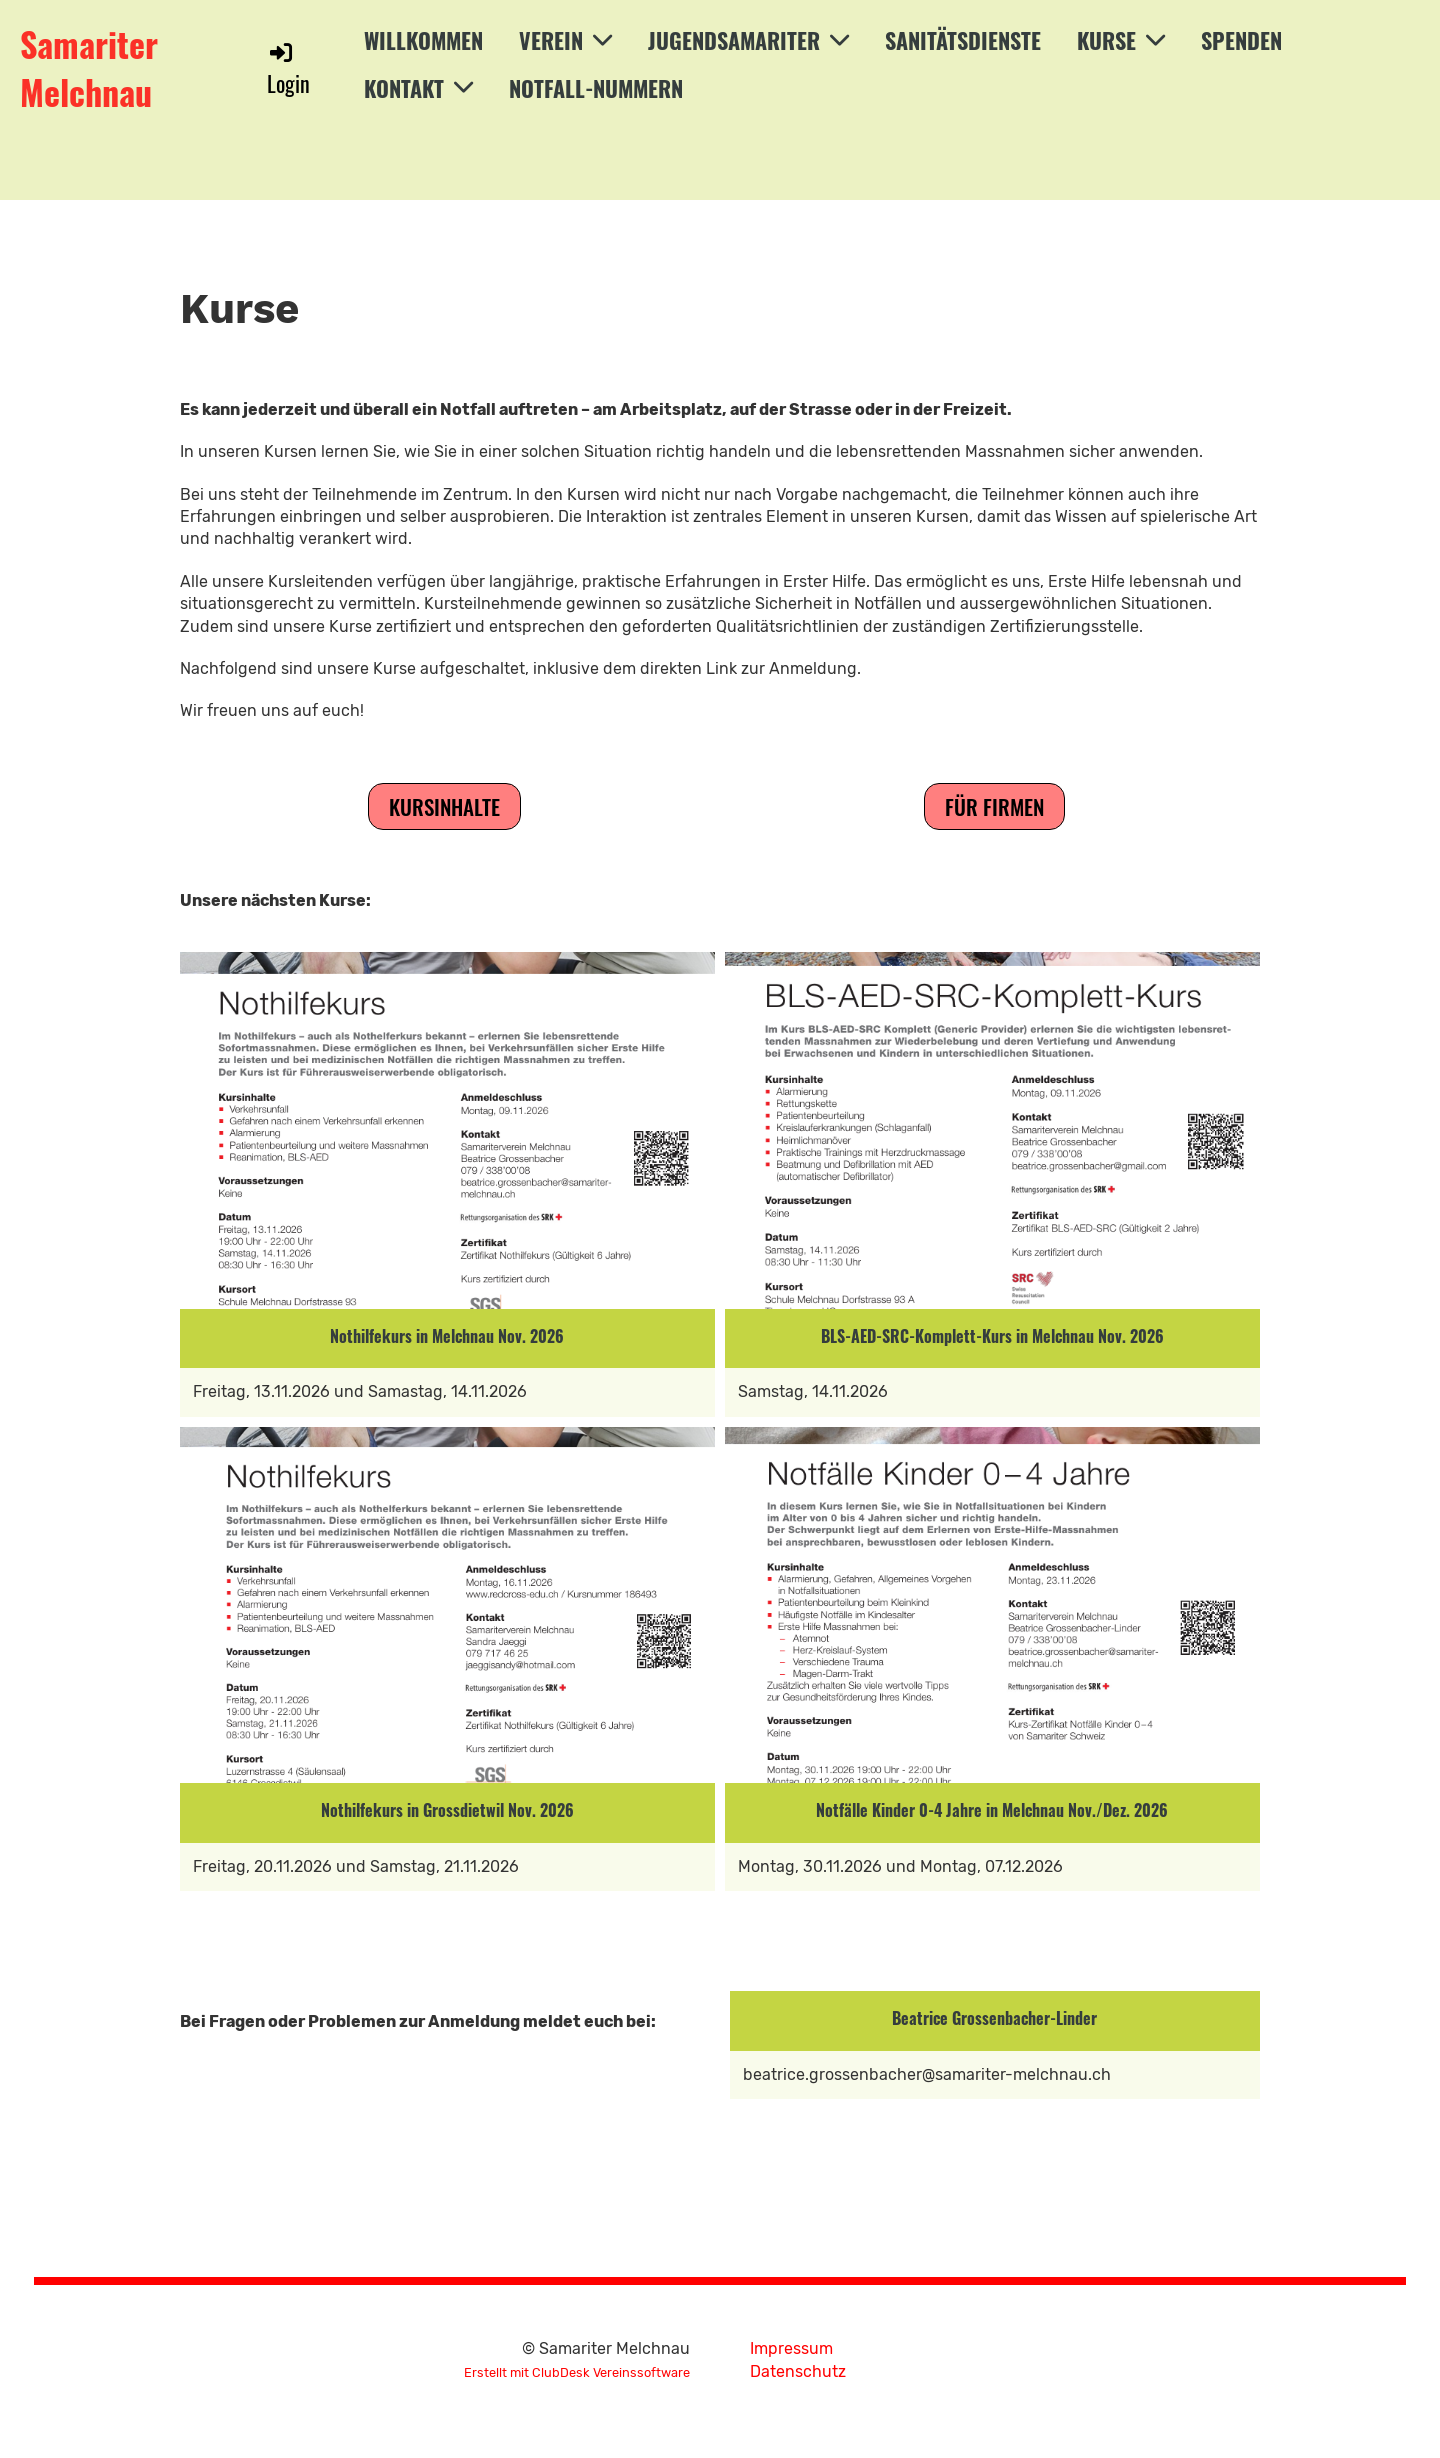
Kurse (1121, 40)
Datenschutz (798, 2371)
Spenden (1241, 40)
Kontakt (418, 88)
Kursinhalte (444, 806)
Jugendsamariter (748, 40)
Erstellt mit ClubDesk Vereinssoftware (577, 2372)
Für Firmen (994, 806)
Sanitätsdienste (963, 40)
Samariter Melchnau (89, 67)
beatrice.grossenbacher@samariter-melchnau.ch (927, 2074)
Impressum (791, 2348)
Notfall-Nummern (596, 88)
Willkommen (423, 40)
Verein (565, 40)
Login (288, 68)
